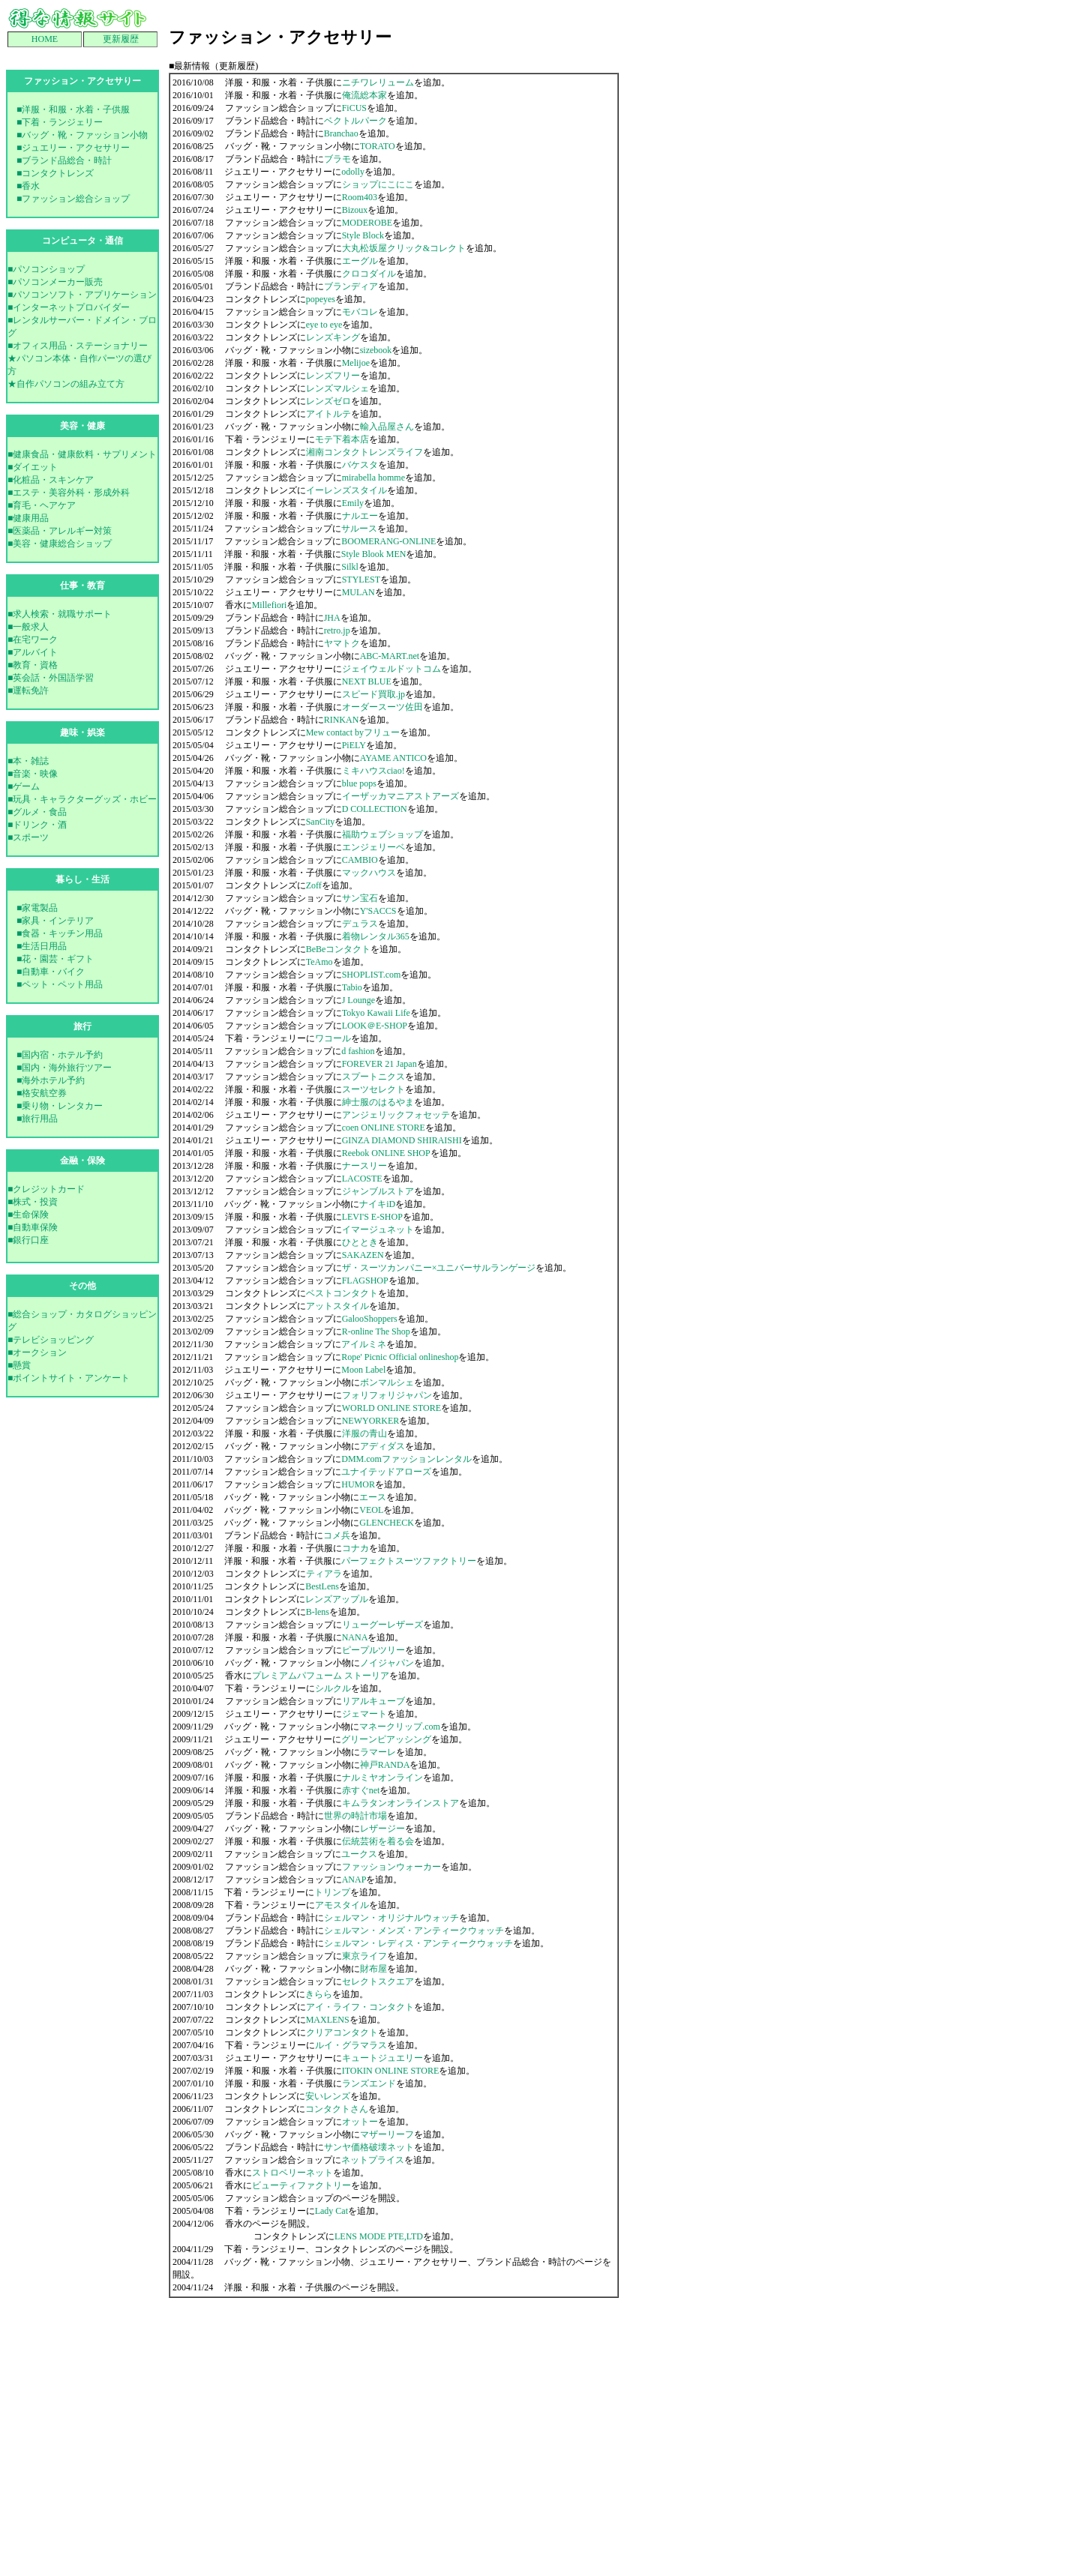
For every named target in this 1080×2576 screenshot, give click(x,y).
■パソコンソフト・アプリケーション (82, 294)
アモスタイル (342, 1905)
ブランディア (351, 286)
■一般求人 (28, 627)
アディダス (382, 1446)
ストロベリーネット (292, 2172)
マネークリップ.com (399, 1726)
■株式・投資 (33, 1202)
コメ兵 (336, 1535)
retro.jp (337, 630)
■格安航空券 (41, 1093)
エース (372, 1497)
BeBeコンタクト (338, 949)
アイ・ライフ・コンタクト (360, 2007)
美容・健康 (82, 426)
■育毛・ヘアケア (42, 505)
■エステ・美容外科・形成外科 (69, 492)
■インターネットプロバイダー (69, 307)
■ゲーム (24, 786)
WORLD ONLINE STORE (391, 1408)
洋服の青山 (364, 1433)
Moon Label (363, 1369)
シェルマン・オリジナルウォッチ (391, 1918)
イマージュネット (378, 1229)
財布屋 (373, 1968)
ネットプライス (372, 2160)
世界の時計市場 (355, 1816)
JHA (332, 618)
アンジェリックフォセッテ (396, 1115)
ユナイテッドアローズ (386, 1471)
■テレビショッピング (51, 1339)
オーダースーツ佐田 (382, 707)
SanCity (320, 821)
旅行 (83, 1026)
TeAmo (319, 962)
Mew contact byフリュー (353, 732)
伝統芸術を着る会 (378, 1841)
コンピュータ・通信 (82, 240)
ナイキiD (377, 1204)
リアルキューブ (373, 1701)
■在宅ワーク (33, 639)
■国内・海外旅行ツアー (64, 1067)
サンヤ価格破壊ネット (369, 2147)
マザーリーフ (387, 2134)
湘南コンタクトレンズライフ (364, 452)
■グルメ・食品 (37, 812)
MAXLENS (328, 2019)
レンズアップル (336, 1599)
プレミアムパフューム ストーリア (320, 1675)
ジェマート (364, 1714)
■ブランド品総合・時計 (64, 160)
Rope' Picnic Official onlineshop (399, 1357)
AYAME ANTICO (393, 758)
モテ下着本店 (342, 439)
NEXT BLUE (367, 681)
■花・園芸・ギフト (55, 959)
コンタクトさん (336, 2109)
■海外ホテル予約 (50, 1080)
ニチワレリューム (378, 82)
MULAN (358, 592)
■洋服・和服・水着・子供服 (73, 109)
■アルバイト (33, 652)
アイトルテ (328, 414)
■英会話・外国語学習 (51, 677)
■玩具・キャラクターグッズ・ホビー (82, 799)
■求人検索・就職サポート (60, 614)
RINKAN (341, 719)
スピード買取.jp (373, 694)
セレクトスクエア (378, 1981)
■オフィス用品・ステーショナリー (78, 345)
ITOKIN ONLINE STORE (391, 2070)
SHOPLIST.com (371, 974)
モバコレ (360, 312)
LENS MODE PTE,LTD (378, 2236)
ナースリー (364, 1166)
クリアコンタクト (342, 2032)
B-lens (317, 1612)
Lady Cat (331, 2211)
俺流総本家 (364, 95)
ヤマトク (342, 643)
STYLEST (361, 579)
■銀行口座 (28, 1240)
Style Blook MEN (373, 554)
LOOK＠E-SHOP (374, 1025)
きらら (318, 1994)
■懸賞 (19, 1365)
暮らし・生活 (83, 879)
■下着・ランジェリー (59, 122)
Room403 (359, 197)
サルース (359, 528)
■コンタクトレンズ (55, 173)
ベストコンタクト (342, 1293)
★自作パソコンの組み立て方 (66, 384)
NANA (355, 1637)
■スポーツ (28, 837)
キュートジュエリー (382, 2058)
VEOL (371, 1510)
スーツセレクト (373, 1089)
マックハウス (369, 872)
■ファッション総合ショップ (73, 198)
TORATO (377, 146)
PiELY (354, 745)
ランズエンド (369, 2083)
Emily (353, 503)
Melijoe (356, 363)
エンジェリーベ (373, 847)
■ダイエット (33, 467)
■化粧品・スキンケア (51, 480)
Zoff (314, 885)
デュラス (360, 923)
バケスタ (360, 465)
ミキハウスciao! (373, 770)
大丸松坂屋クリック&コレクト (404, 248)
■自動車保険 (33, 1227)
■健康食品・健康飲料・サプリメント (82, 454)
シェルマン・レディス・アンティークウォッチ (418, 1943)
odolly (352, 171)
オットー (360, 2121)
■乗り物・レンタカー (59, 1106)
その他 (82, 1286)
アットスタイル (337, 1306)
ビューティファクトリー (301, 2185)
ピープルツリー (373, 1650)
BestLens (322, 1586)
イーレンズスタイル (346, 490)
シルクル (333, 1688)
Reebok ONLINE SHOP (386, 1153)
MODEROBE (367, 222)
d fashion (357, 1051)
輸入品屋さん (387, 426)
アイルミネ (363, 1344)
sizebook (376, 350)
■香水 (28, 186)
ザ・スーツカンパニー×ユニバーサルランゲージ (439, 1268)
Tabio (352, 987)
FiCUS (354, 108)
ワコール (333, 1038)
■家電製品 (37, 908)
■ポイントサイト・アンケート (69, 1378)
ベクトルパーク (355, 120)
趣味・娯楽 (82, 732)
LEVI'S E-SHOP (372, 1217)
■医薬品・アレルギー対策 (60, 531)
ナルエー (360, 516)
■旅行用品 (37, 1118)
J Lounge (358, 1000)
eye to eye (324, 324)
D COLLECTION (374, 809)
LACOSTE (362, 1178)
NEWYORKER (371, 1420)
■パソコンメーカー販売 (55, 282)
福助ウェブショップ (382, 834)
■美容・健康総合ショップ (60, 543)
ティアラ (324, 1573)
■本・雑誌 (28, 761)
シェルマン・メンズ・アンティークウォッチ (414, 1930)
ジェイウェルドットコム (391, 668)
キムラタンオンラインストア (400, 1803)
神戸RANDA (385, 1765)
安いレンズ (327, 2096)
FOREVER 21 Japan (379, 1064)
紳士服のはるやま (378, 1102)
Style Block (363, 235)
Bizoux (355, 210)
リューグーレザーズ (382, 1624)
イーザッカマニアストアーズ (400, 796)
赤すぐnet (361, 1790)
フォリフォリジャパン (387, 1395)
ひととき (360, 1242)
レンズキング (333, 337)
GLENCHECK (386, 1522)
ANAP (354, 1879)
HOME (45, 39)
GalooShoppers (370, 1318)
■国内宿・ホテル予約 (59, 1055)
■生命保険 (28, 1214)
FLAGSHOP (365, 1280)
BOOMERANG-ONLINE (388, 541)
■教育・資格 (33, 665)
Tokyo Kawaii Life (376, 1013)
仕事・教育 (82, 585)
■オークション (37, 1352)
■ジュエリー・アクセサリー (73, 147)
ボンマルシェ (387, 1382)
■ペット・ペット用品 (59, 984)
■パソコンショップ (46, 269)
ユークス (359, 1854)
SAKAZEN (363, 1255)
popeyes (320, 299)
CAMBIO (360, 860)
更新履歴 (121, 39)
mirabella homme (373, 477)
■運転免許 (28, 690)
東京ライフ (364, 1956)
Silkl (349, 567)
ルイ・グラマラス (351, 2045)
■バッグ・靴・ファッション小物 (82, 135)
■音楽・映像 (33, 773)
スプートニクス (373, 1076)
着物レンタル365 (376, 936)
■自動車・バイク (50, 971)
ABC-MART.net (389, 656)
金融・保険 (82, 1160)
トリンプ (332, 1892)
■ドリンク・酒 (37, 824)
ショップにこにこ (378, 184)
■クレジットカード (46, 1189)
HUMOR (358, 1484)
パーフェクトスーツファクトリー (408, 1561)
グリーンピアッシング (386, 1739)
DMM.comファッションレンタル (406, 1459)
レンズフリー (333, 375)
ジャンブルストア (378, 1191)
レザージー (382, 1828)
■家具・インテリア (55, 920)
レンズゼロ (328, 401)
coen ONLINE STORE (383, 1127)
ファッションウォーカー (391, 1867)
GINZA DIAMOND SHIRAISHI (402, 1140)
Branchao (341, 133)
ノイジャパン (387, 1663)
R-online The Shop (376, 1331)
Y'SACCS (378, 911)
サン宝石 (360, 898)
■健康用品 (28, 518)
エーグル (360, 261)
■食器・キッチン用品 (59, 933)
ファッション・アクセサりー (82, 81)
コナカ (355, 1548)
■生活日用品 (41, 946)
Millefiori (269, 605)
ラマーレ (378, 1752)
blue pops (359, 783)
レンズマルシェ (337, 388)
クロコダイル (369, 273)
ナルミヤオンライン (382, 1777)
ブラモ (337, 159)
